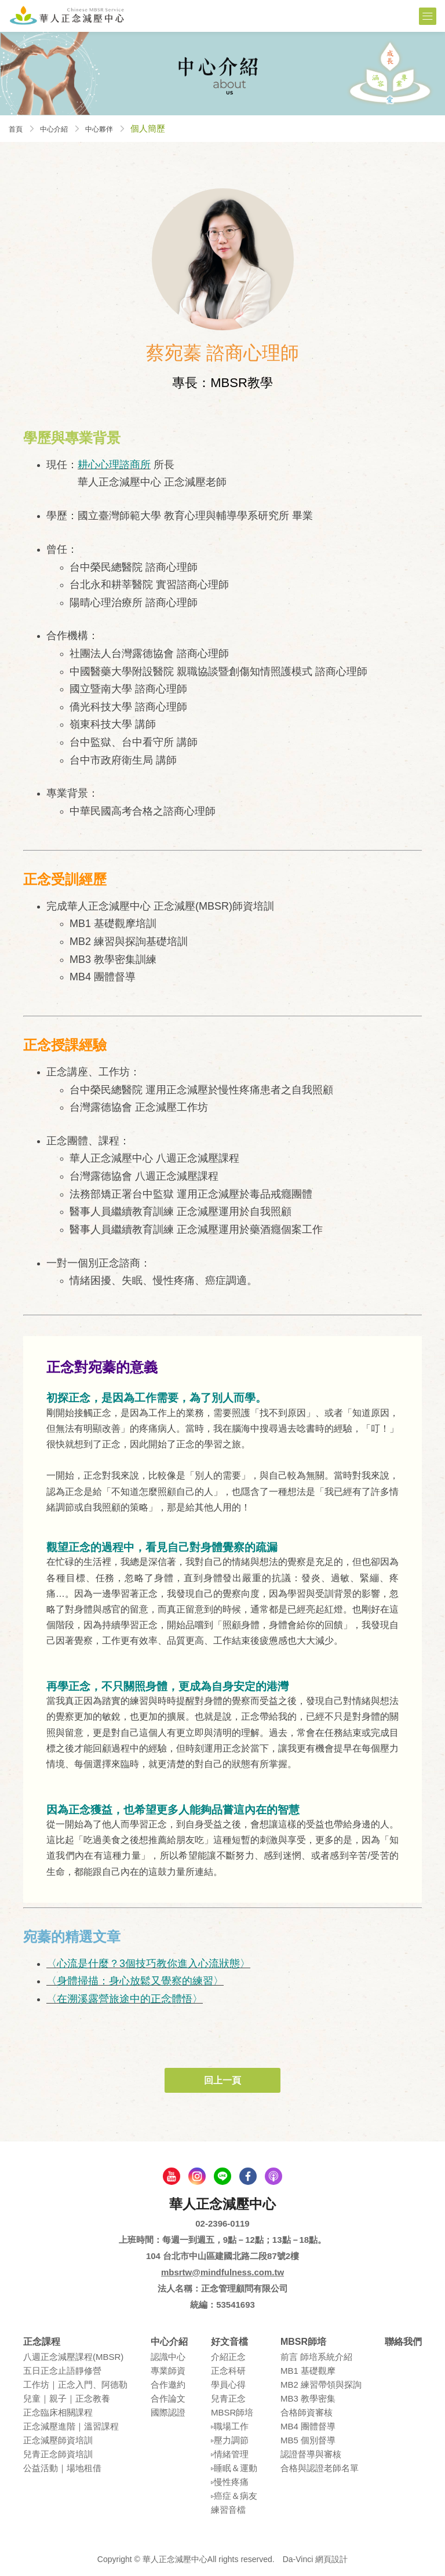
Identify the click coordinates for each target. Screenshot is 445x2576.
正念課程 (41, 2342)
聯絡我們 (403, 2342)
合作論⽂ (168, 2398)
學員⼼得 (228, 2384)
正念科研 (228, 2371)
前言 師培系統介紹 (316, 2357)
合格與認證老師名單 (319, 2468)
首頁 (17, 128)
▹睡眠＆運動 (234, 2468)
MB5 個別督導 (307, 2440)
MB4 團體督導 (307, 2426)
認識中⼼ (168, 2357)
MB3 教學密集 (307, 2398)
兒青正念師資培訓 (58, 2454)
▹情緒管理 (230, 2454)
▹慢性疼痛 (230, 2482)
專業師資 (168, 2371)
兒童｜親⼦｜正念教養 (66, 2398)
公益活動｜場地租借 (62, 2468)
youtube (171, 2176)
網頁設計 (331, 2559)
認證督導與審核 (310, 2454)
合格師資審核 (306, 2412)
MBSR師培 (232, 2412)
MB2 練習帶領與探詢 (321, 2384)
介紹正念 (228, 2357)
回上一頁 (222, 2080)
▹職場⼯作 (230, 2426)
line (222, 2176)
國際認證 (168, 2412)
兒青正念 (228, 2398)
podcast (273, 2176)
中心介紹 (60, 128)
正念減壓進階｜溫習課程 (71, 2426)
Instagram (197, 2176)
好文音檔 (229, 2342)
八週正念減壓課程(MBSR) (73, 2357)
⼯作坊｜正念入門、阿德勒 (75, 2384)
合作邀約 (168, 2384)
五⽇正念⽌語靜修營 (62, 2371)
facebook (248, 2176)
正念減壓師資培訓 (58, 2440)
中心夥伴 (113, 128)
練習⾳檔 (228, 2510)
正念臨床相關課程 (58, 2412)
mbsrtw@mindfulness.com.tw (222, 2272)
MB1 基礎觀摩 (307, 2371)
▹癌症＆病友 (234, 2496)
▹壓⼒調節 (230, 2440)
